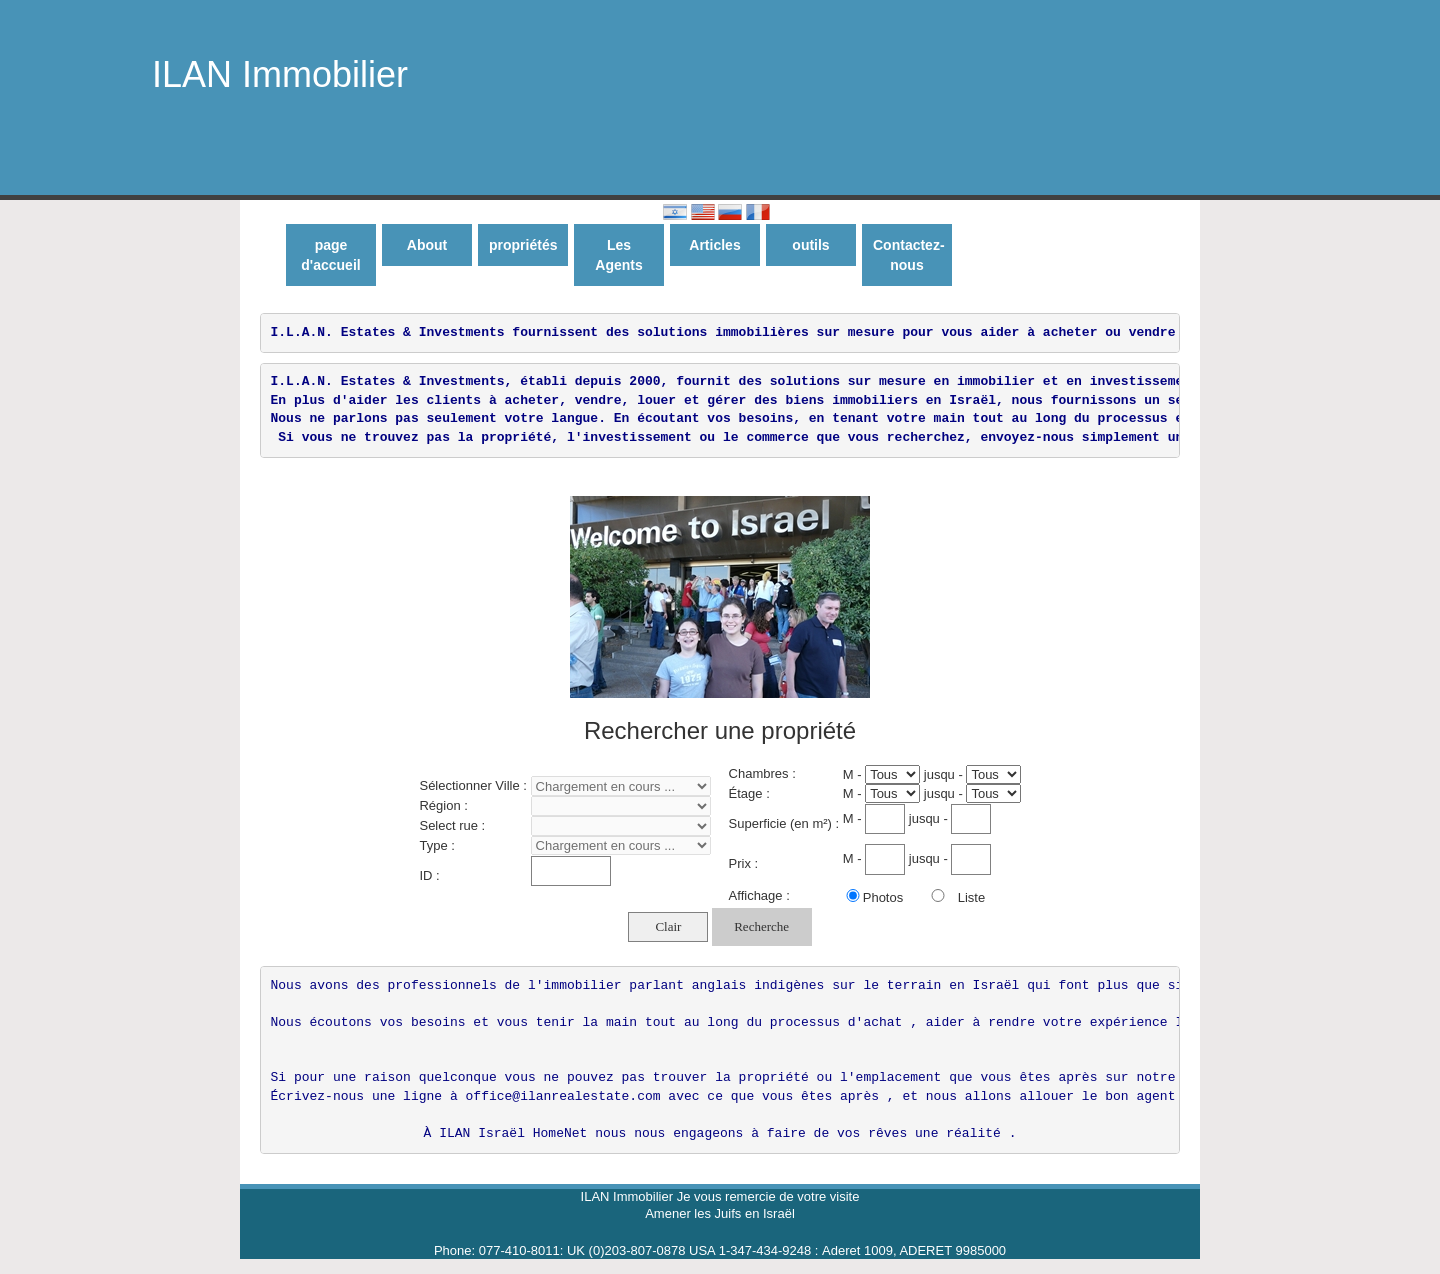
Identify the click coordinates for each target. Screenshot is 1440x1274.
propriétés (523, 245)
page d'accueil (330, 255)
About (427, 245)
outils (810, 245)
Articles (714, 245)
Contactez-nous (909, 255)
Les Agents (618, 255)
